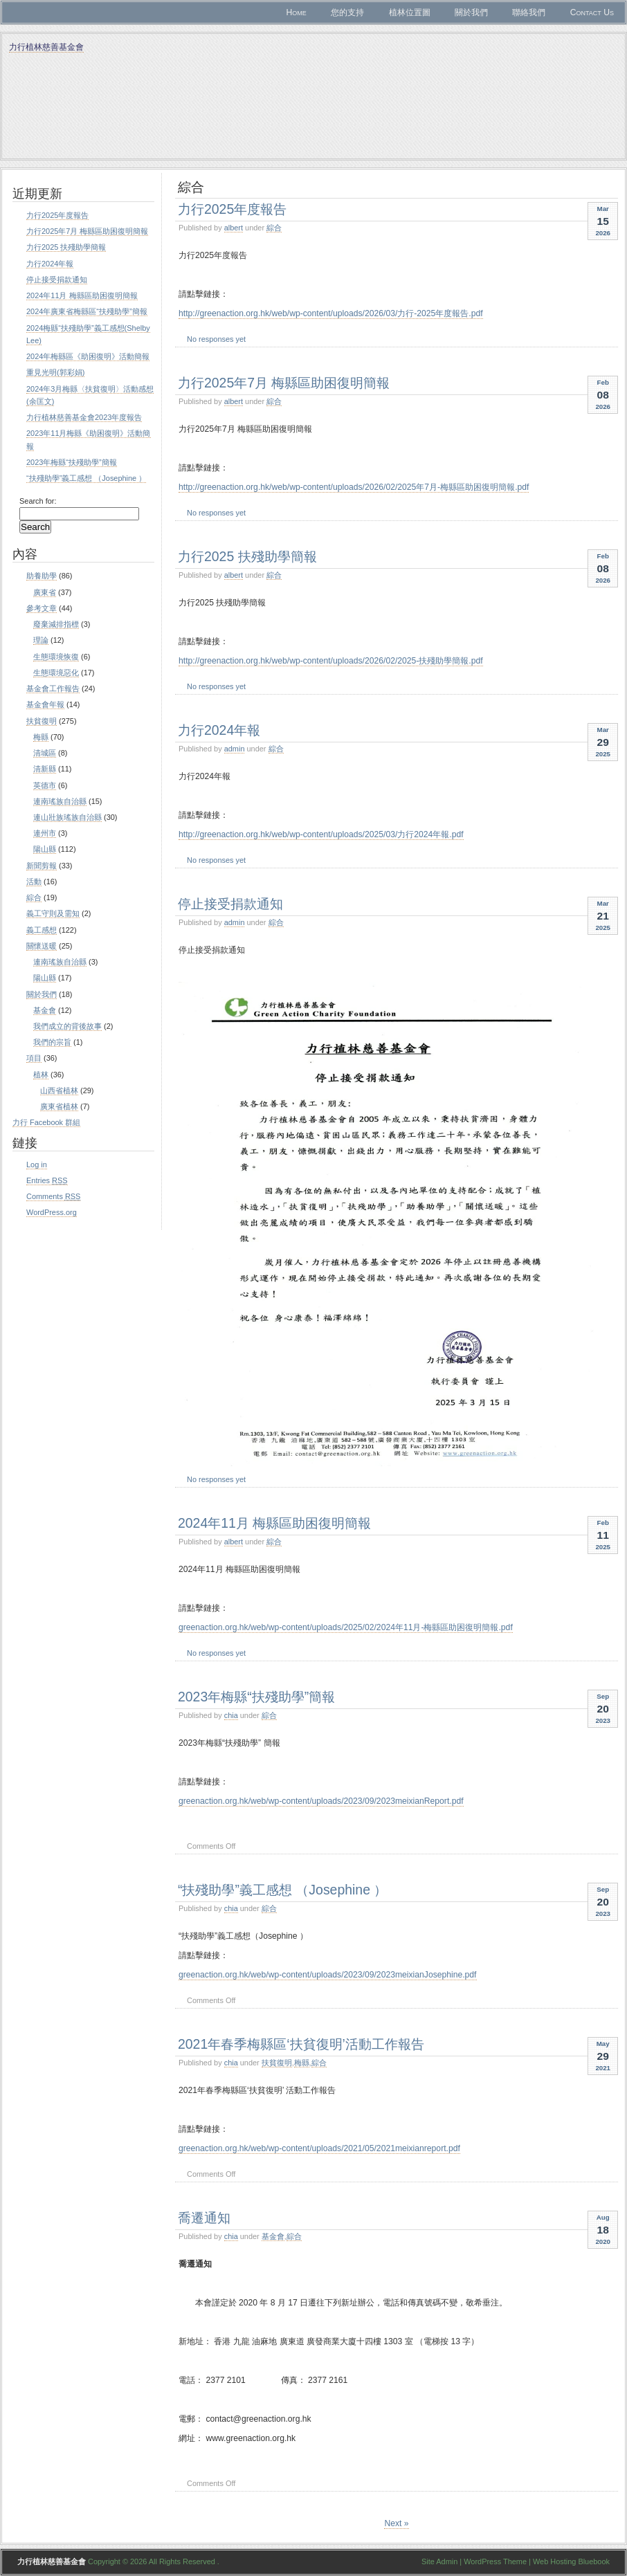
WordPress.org (51, 1212)
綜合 (274, 227)
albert (233, 227)
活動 (34, 881)
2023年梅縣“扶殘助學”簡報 (256, 1696)
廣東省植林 (59, 1106)
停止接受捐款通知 (230, 903)
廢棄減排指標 (56, 624)
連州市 (44, 833)
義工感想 (41, 930)
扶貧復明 (277, 2062)
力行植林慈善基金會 (46, 47)
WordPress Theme (495, 2561)
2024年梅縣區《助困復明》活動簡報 (87, 356)
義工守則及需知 (53, 913)
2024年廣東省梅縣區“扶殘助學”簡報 (86, 311)
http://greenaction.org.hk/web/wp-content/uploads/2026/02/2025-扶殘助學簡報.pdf (331, 661)
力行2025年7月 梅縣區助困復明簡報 (284, 382)
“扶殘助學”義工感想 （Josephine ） (282, 1889)
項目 (34, 1058)
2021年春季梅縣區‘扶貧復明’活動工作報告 (301, 2044)
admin (234, 749)
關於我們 (471, 12)
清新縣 (44, 769)
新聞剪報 (41, 865)
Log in (36, 1164)
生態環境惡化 (56, 672)
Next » (396, 2523)
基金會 (273, 2236)
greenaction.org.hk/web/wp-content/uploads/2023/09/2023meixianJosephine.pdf (328, 1975)
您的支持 (347, 12)
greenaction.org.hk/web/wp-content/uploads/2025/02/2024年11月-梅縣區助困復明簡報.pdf (346, 1627)
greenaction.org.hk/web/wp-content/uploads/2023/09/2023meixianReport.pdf (321, 1801)
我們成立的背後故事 (67, 1026)
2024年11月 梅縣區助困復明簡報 (274, 1523)
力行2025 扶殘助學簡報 (247, 556)
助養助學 (41, 576)
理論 (40, 640)
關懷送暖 (41, 946)
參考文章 (41, 608)
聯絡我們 (528, 12)
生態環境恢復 (56, 656)
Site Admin (439, 2561)
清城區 (44, 753)
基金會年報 (45, 704)
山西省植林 (59, 1090)
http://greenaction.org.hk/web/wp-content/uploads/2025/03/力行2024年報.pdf (321, 834)
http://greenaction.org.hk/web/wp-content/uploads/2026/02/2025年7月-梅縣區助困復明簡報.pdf (354, 487)
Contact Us (592, 12)
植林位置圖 (409, 12)
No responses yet (216, 339)
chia (231, 1715)
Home (296, 12)
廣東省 (44, 592)
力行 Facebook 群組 (46, 1122)
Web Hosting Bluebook (571, 2561)
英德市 (44, 785)
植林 (40, 1074)
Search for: (38, 501)
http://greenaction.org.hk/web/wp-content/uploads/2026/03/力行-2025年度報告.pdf (331, 313)
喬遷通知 (204, 2217)
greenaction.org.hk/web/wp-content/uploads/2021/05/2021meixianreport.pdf (319, 2148)
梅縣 (301, 2062)
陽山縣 (44, 849)
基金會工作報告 (53, 688)
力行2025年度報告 (232, 209)
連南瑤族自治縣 (60, 801)
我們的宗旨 (52, 1042)
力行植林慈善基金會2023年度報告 (84, 417)
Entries (47, 1180)
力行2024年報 (219, 730)
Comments (53, 1196)
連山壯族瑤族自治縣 (67, 817)
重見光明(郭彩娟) (55, 372)
